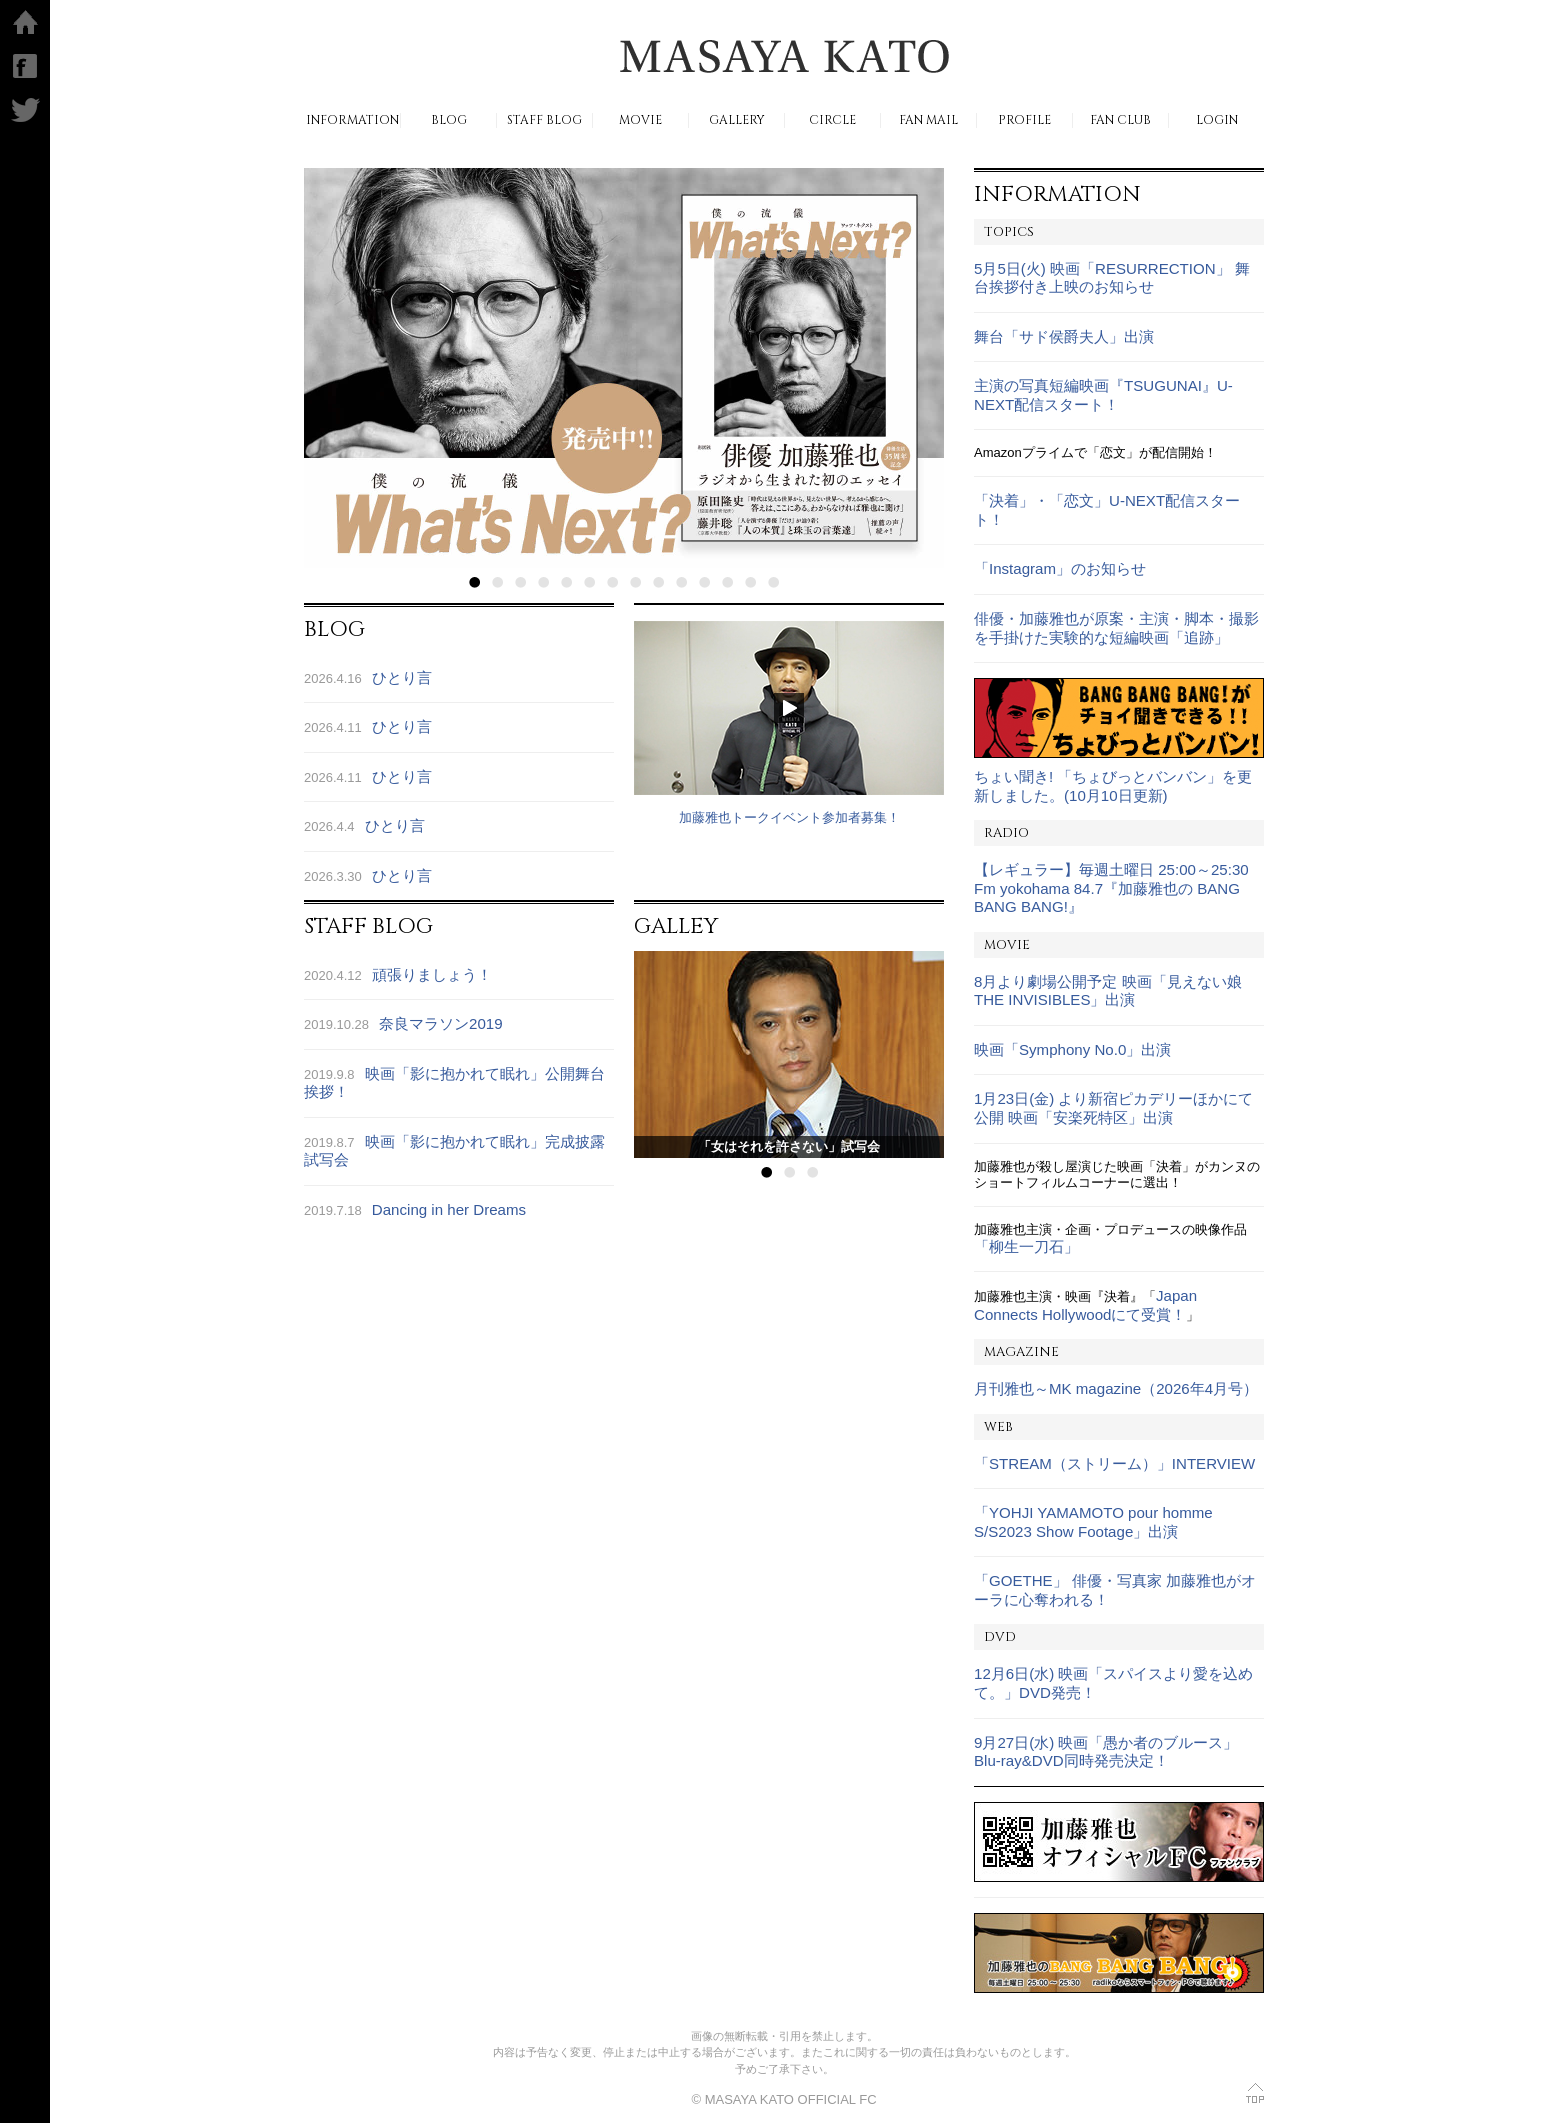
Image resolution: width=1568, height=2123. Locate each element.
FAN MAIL (928, 120)
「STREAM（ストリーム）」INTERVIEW (1114, 1463)
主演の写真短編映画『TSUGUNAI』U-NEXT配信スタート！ (1103, 395)
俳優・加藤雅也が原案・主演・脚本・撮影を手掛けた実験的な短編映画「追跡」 (1116, 628)
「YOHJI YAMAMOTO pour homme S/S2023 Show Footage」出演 (1093, 1522)
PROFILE (1024, 120)
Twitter (25, 110)
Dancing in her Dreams (449, 1209)
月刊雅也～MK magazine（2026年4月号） (1116, 1388)
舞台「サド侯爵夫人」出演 (1064, 336)
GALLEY (676, 926)
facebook (25, 66)
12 (727, 582)
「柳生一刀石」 (1026, 1246)
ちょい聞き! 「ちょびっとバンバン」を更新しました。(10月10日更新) (1113, 786)
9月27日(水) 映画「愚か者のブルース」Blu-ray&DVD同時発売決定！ (1106, 1752)
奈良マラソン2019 (441, 1023)
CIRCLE (832, 120)
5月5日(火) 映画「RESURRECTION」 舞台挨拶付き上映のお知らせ (1112, 278)
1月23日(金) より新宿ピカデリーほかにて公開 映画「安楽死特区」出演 (1113, 1108)
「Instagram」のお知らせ (1060, 568)
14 (773, 582)
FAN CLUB (1120, 120)
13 (750, 582)
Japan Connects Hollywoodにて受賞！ (1085, 1305)
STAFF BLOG (544, 120)
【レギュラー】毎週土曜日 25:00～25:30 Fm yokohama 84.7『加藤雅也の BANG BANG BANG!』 (1111, 888)
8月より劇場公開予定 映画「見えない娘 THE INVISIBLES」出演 (1108, 991)
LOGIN (1217, 120)
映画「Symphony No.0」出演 (1072, 1049)
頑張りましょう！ (432, 974)
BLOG (449, 120)
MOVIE (640, 120)
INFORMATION (352, 120)
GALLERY (737, 120)
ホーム (25, 22)
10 (681, 582)
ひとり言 (402, 677)
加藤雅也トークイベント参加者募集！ (789, 817)
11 (704, 582)
